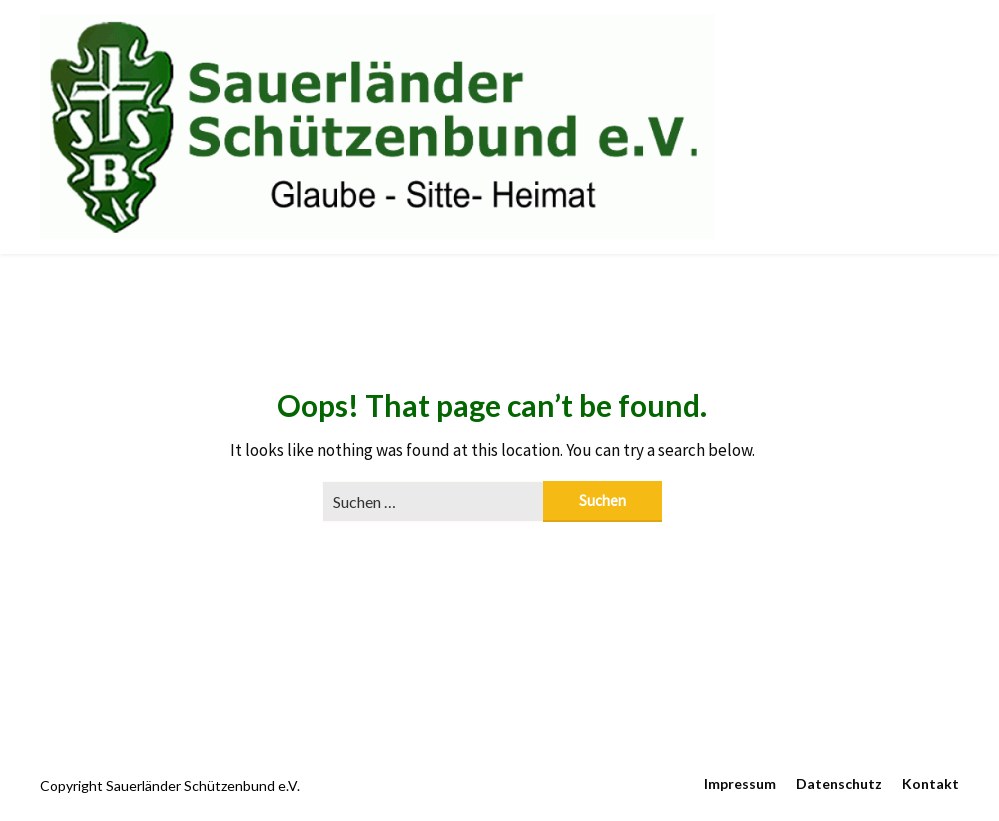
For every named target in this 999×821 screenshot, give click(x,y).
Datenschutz (839, 784)
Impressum (740, 784)
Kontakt (930, 784)
